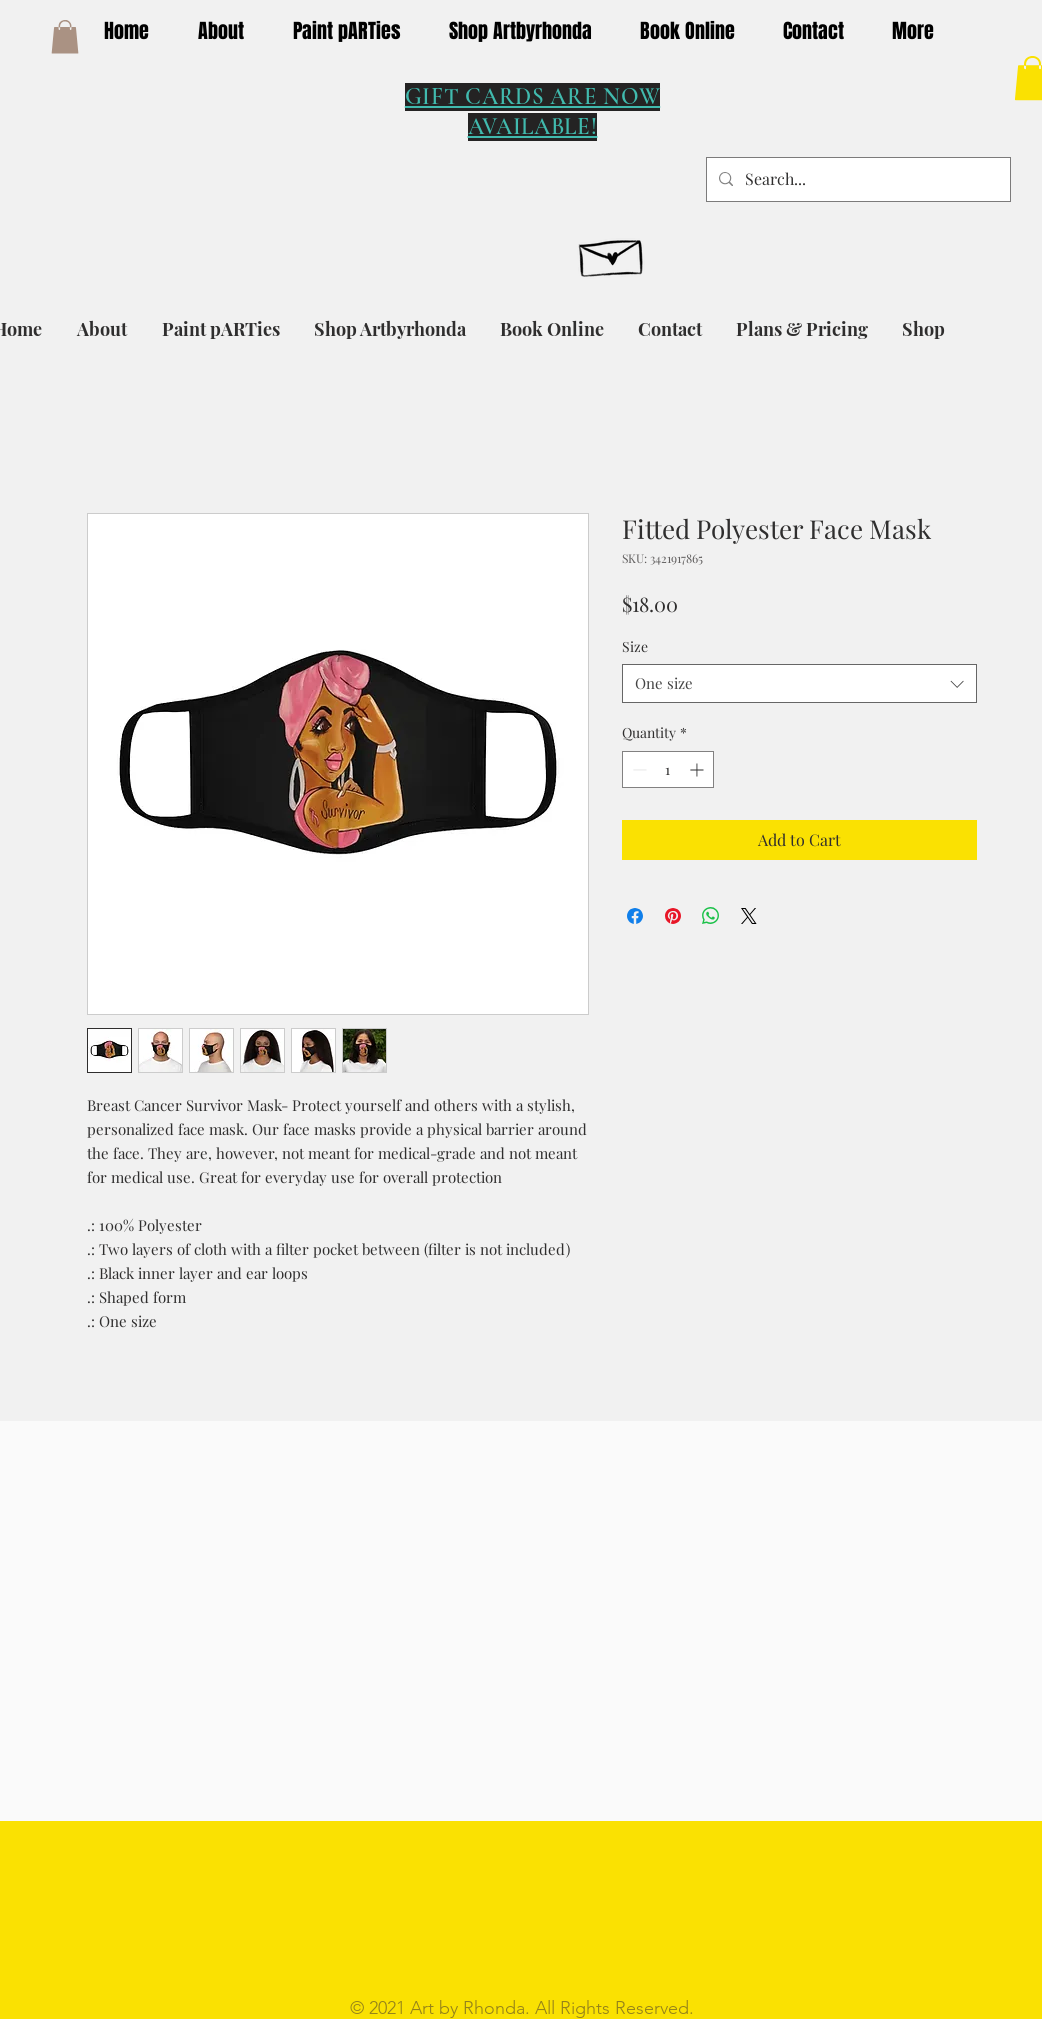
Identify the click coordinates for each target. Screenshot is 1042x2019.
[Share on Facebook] (635, 916)
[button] (65, 36)
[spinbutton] (668, 769)
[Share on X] (749, 916)
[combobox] (799, 683)
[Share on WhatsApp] (711, 916)
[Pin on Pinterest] (673, 916)
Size (635, 646)
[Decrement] (637, 769)
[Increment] (698, 769)
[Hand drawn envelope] (612, 253)
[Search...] (856, 179)
